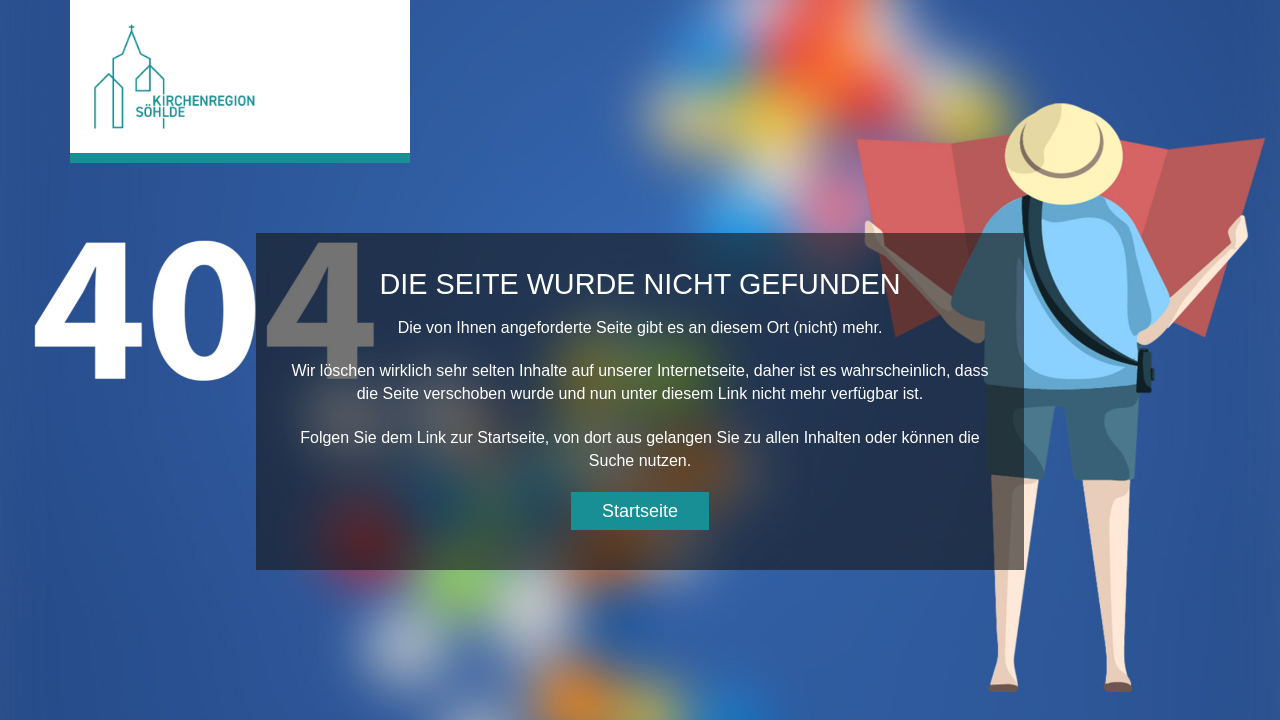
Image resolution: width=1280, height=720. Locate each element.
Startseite (640, 511)
